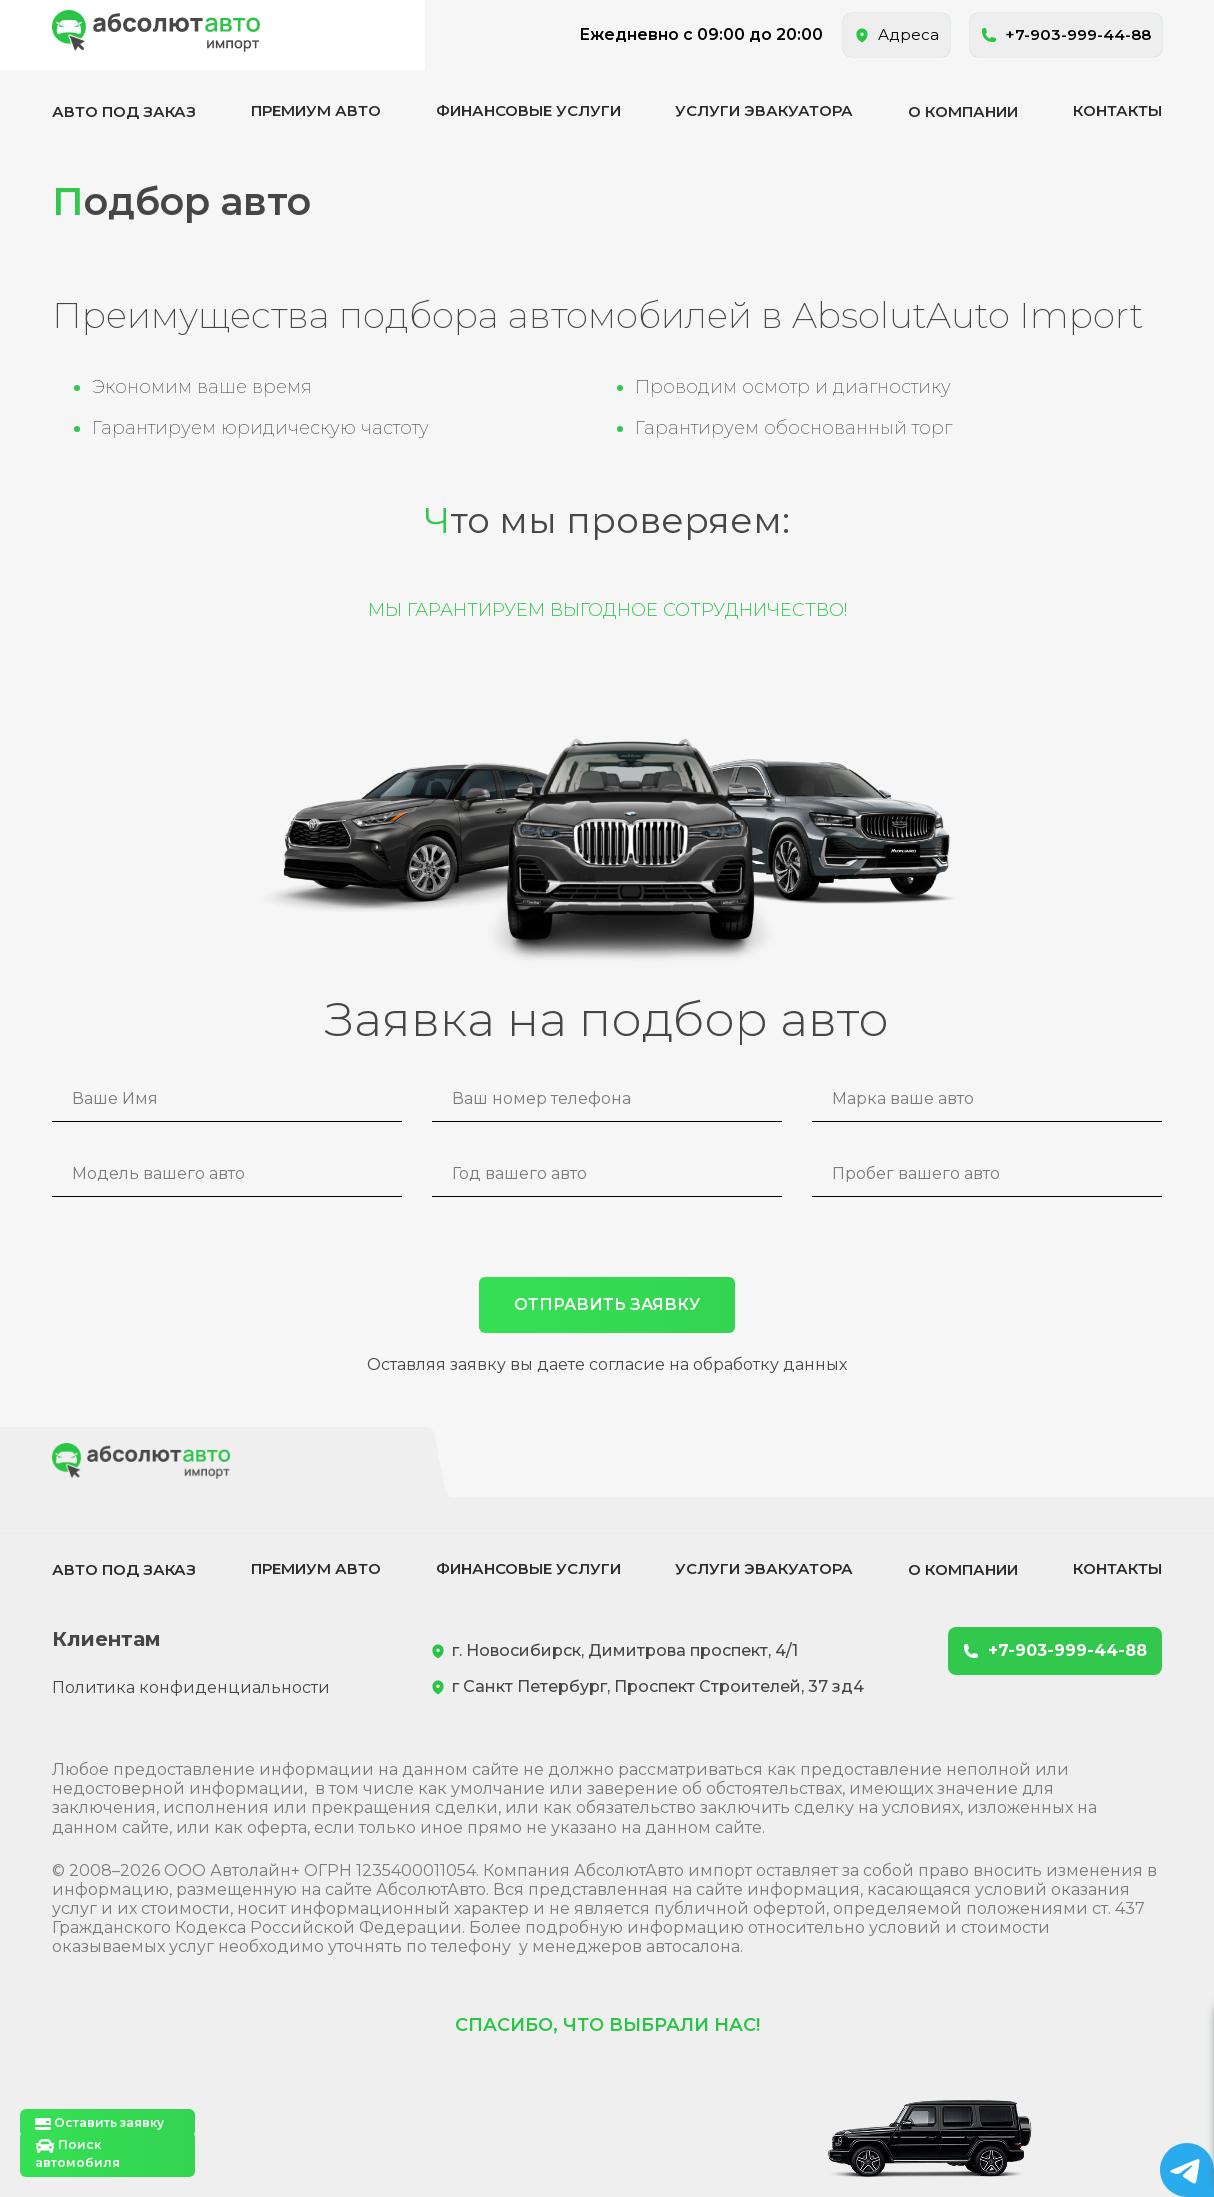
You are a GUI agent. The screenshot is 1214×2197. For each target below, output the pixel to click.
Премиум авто (316, 110)
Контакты (1117, 110)
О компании (963, 111)
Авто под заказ (124, 111)
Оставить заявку (99, 2123)
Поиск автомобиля (77, 2153)
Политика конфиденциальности (191, 1687)
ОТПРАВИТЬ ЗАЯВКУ (607, 1304)
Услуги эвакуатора (764, 110)
